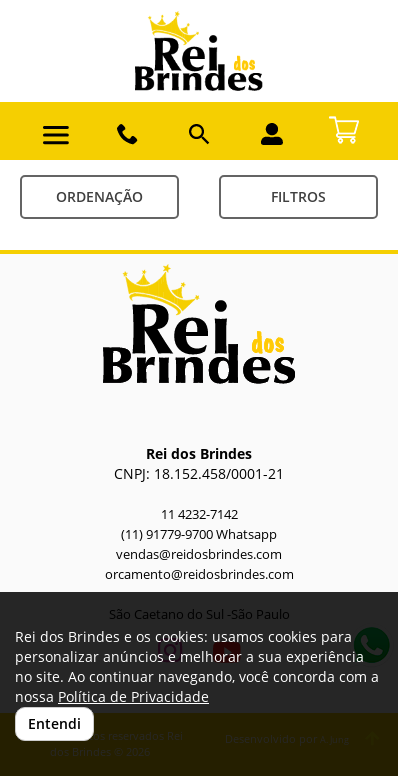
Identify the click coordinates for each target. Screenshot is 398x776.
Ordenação (99, 196)
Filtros (298, 196)
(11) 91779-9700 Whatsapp (199, 534)
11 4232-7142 (199, 514)
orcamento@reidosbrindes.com (199, 574)
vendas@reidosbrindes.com (199, 554)
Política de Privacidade (133, 696)
